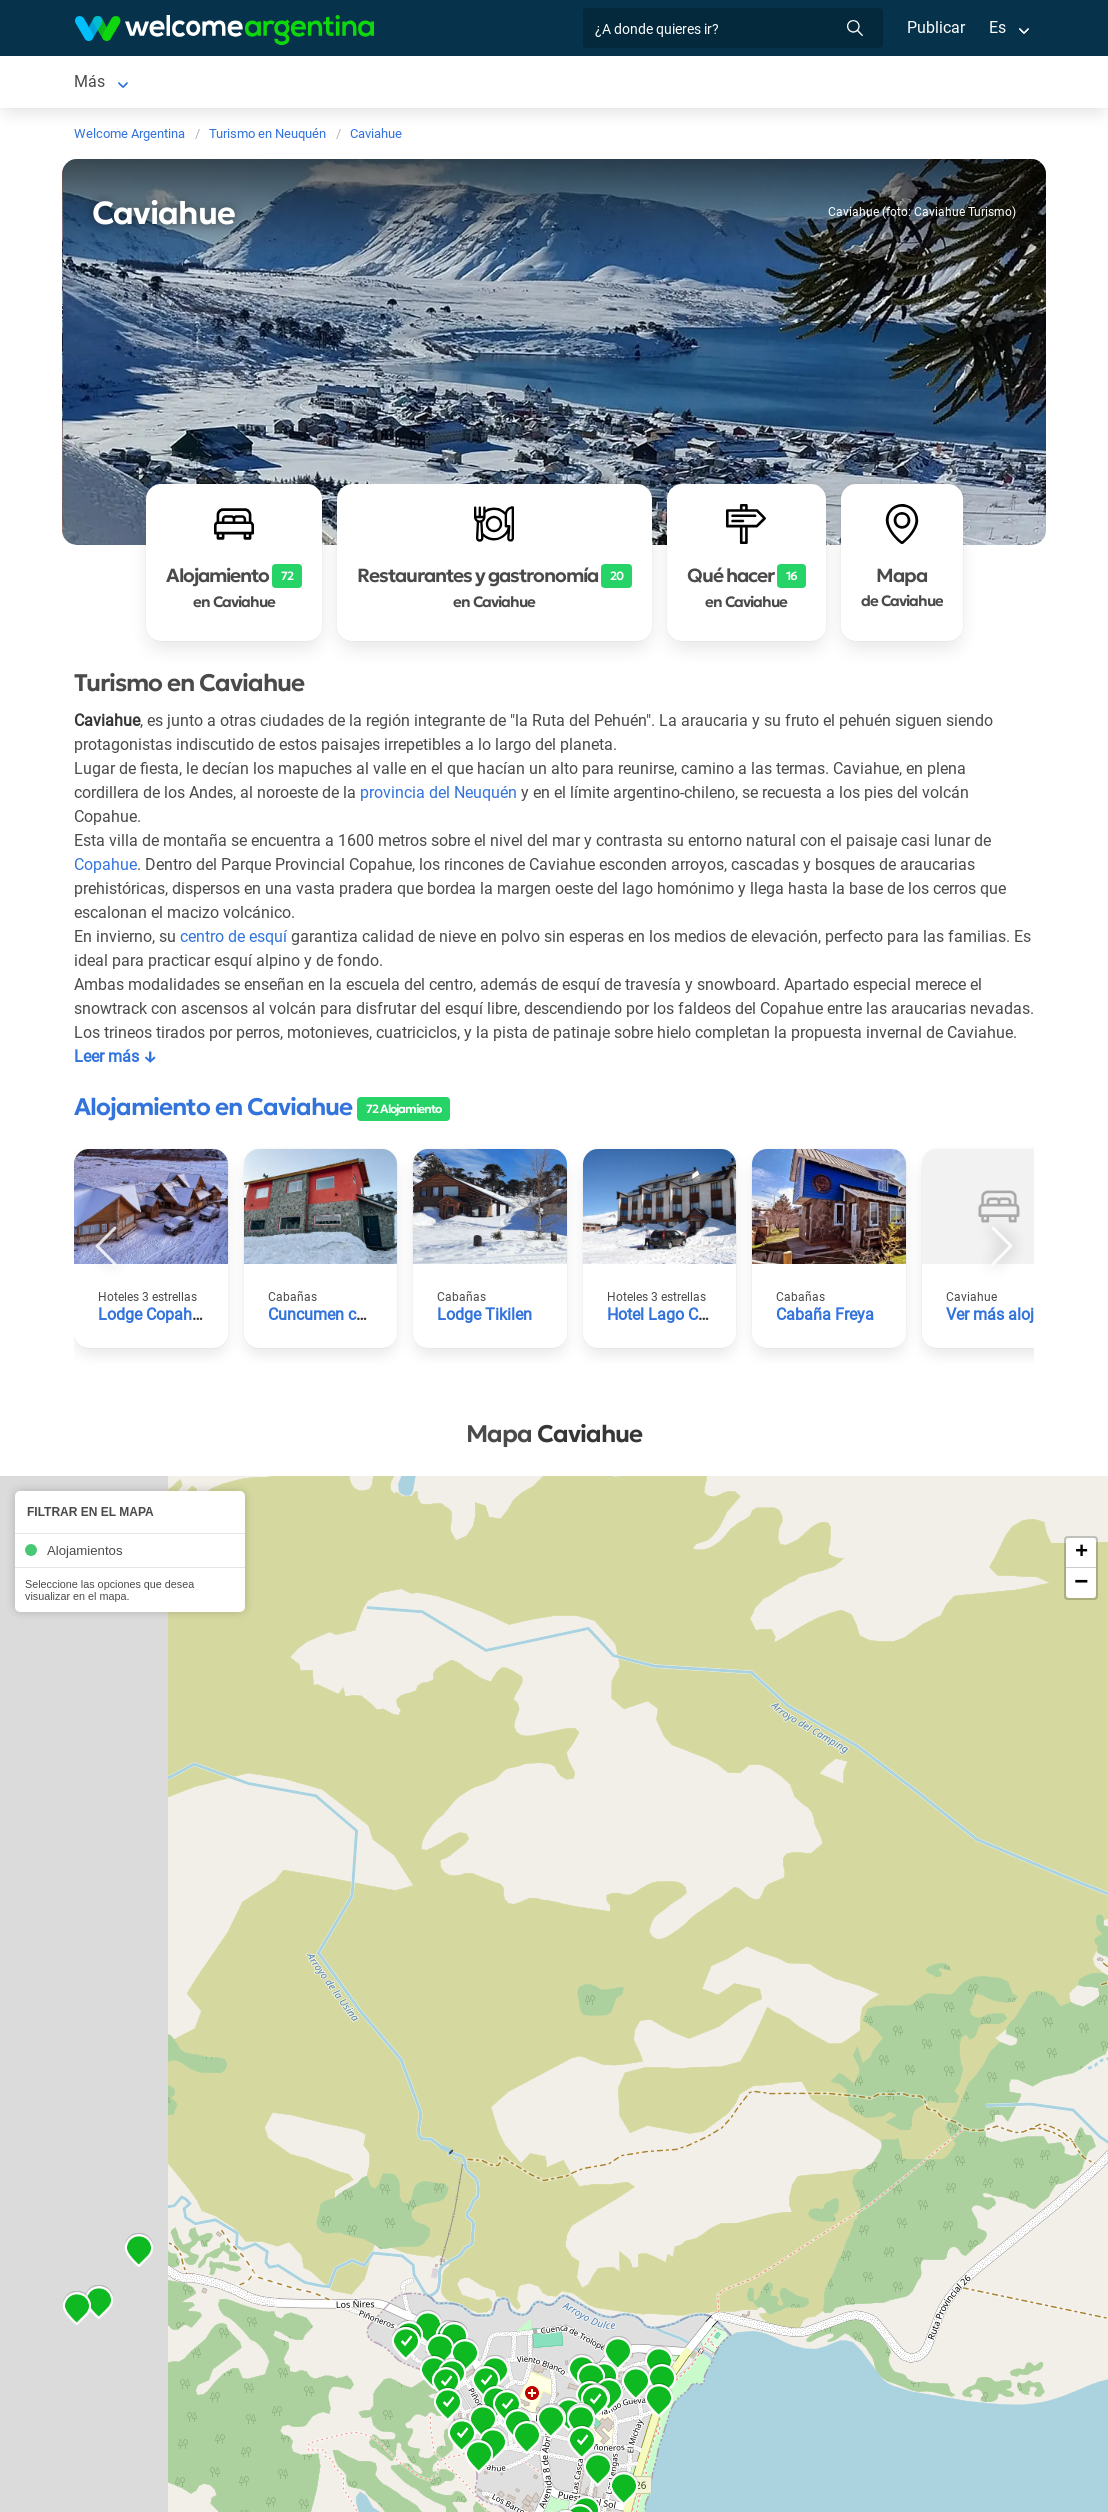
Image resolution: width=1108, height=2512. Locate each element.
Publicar (935, 27)
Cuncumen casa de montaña (370, 1342)
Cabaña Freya (824, 1342)
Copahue (105, 868)
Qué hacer (647, 83)
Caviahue (106, 83)
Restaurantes (540, 83)
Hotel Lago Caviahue (681, 1342)
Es (997, 27)
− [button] (1081, 1611)
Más (722, 83)
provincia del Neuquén (443, 796)
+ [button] (1081, 1581)
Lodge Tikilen (485, 1342)
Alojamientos (222, 83)
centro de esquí (234, 940)
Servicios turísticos (400, 83)
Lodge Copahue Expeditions (198, 1342)
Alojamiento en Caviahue (213, 1135)
